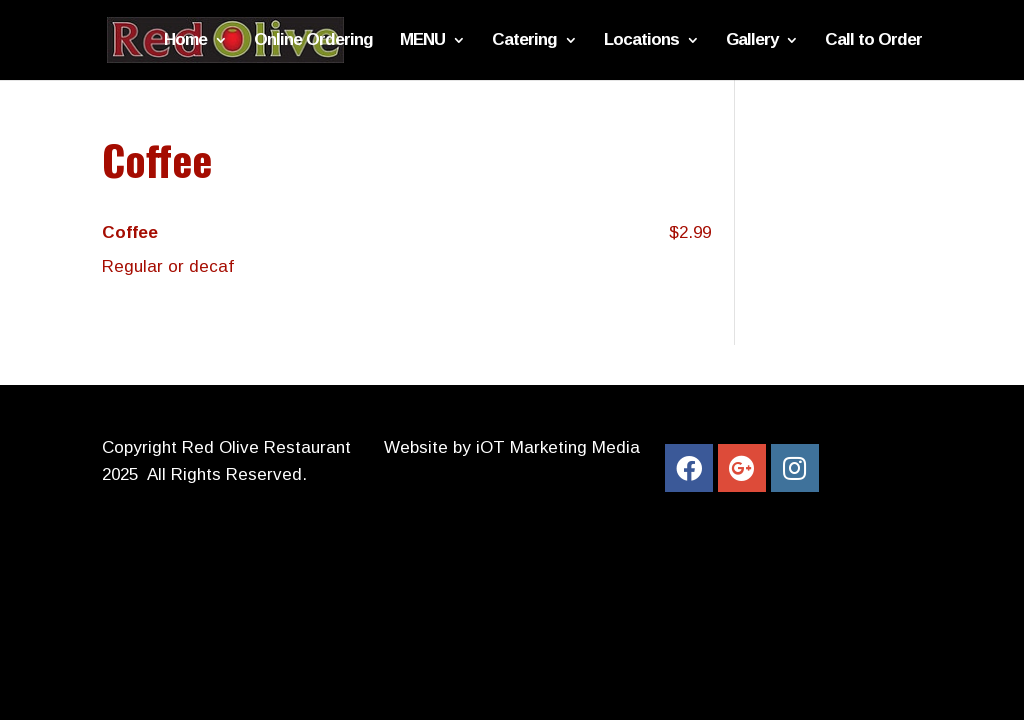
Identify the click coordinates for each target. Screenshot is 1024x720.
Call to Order (873, 41)
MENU (422, 41)
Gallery (752, 41)
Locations (641, 41)
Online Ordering (313, 41)
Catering (524, 41)
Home (185, 41)
